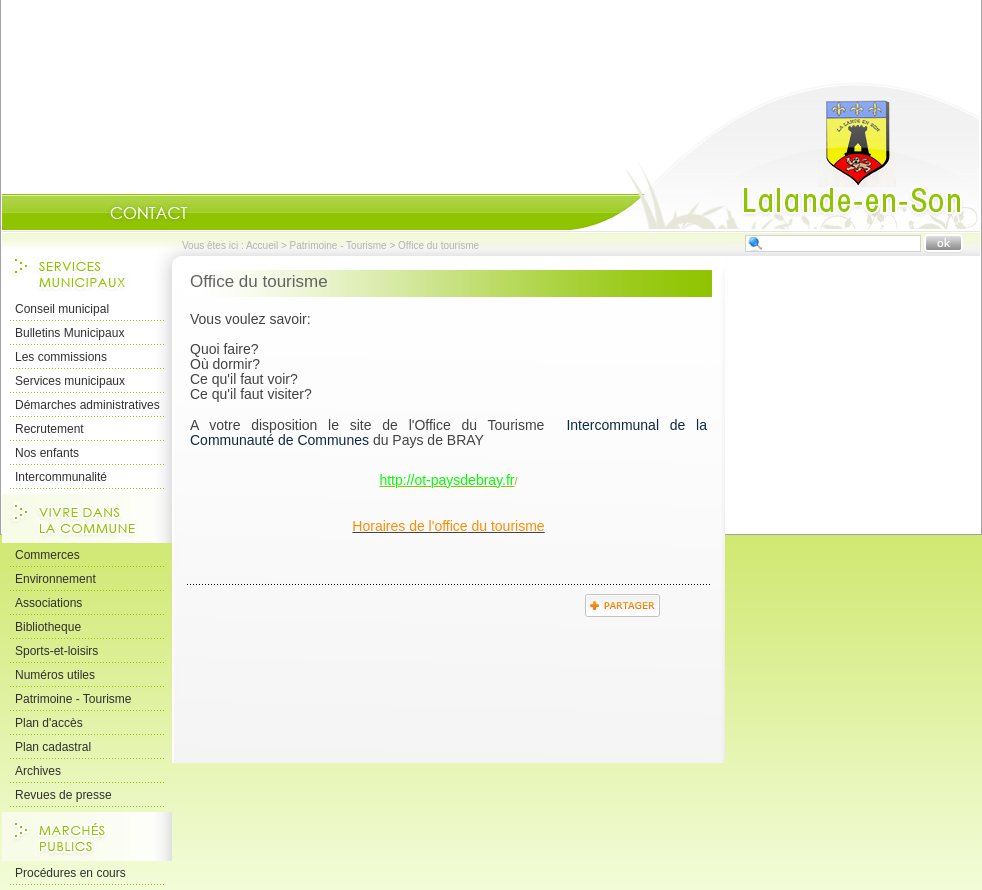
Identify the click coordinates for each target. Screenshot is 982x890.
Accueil (775, 156)
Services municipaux (70, 381)
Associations (48, 603)
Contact (149, 213)
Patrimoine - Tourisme (338, 245)
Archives (38, 771)
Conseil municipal (62, 309)
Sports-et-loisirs (56, 651)
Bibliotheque (48, 627)
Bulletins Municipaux (69, 333)
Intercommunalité (61, 477)
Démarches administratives (87, 405)
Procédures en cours (70, 873)
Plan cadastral (53, 747)
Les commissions (61, 357)
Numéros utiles (55, 675)
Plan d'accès (49, 723)
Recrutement (49, 429)
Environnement (55, 579)
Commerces (47, 555)
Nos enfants (47, 453)
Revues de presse (63, 795)
